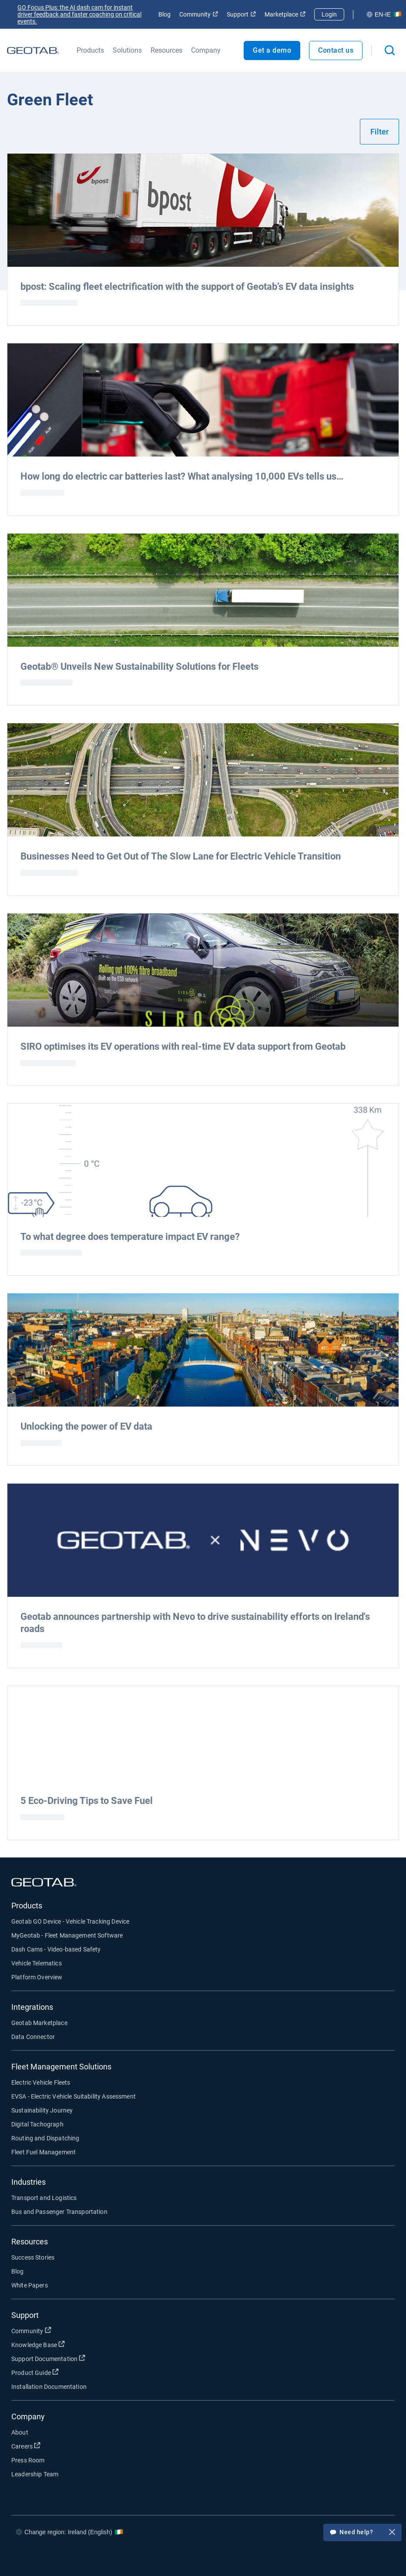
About (19, 2432)
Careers (25, 2446)
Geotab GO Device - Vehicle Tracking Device (70, 1921)
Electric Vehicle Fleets (40, 2082)
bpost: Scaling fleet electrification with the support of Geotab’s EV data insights (187, 286)
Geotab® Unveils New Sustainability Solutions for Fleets (139, 666)
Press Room (28, 2460)
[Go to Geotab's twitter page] (325, 2557)
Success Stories (32, 2257)
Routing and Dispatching (45, 2138)
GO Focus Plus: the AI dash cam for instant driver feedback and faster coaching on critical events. (79, 14)
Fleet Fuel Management (43, 2152)
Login (329, 14)
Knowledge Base (38, 2344)
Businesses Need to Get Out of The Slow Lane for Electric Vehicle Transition (180, 856)
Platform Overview (37, 1977)
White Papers (29, 2285)
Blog (164, 14)
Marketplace (285, 14)
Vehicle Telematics (36, 1963)
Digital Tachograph (37, 2124)
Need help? (362, 2533)
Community (198, 14)
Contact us (335, 50)
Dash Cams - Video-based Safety (56, 1949)
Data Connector (33, 2036)
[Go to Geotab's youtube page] (377, 2557)
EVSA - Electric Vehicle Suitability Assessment (73, 2096)
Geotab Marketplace (39, 2022)
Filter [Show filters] (379, 131)
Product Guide (35, 2372)
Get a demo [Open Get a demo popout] (272, 50)
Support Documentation (48, 2358)
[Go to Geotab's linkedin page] (351, 2557)
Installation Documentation (49, 2386)
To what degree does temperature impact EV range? (130, 1236)
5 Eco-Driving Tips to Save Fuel (86, 1800)
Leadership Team (34, 2474)
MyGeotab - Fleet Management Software (67, 1935)
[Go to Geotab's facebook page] (299, 2557)
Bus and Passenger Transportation (59, 2211)
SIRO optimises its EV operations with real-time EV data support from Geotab (183, 1046)
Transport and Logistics (44, 2197)
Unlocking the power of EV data (86, 1426)
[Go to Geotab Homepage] (33, 50)
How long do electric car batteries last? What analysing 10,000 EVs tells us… (181, 476)
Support (241, 14)
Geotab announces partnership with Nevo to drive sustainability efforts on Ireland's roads (195, 1623)
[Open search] (389, 50)
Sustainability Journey (42, 2110)
